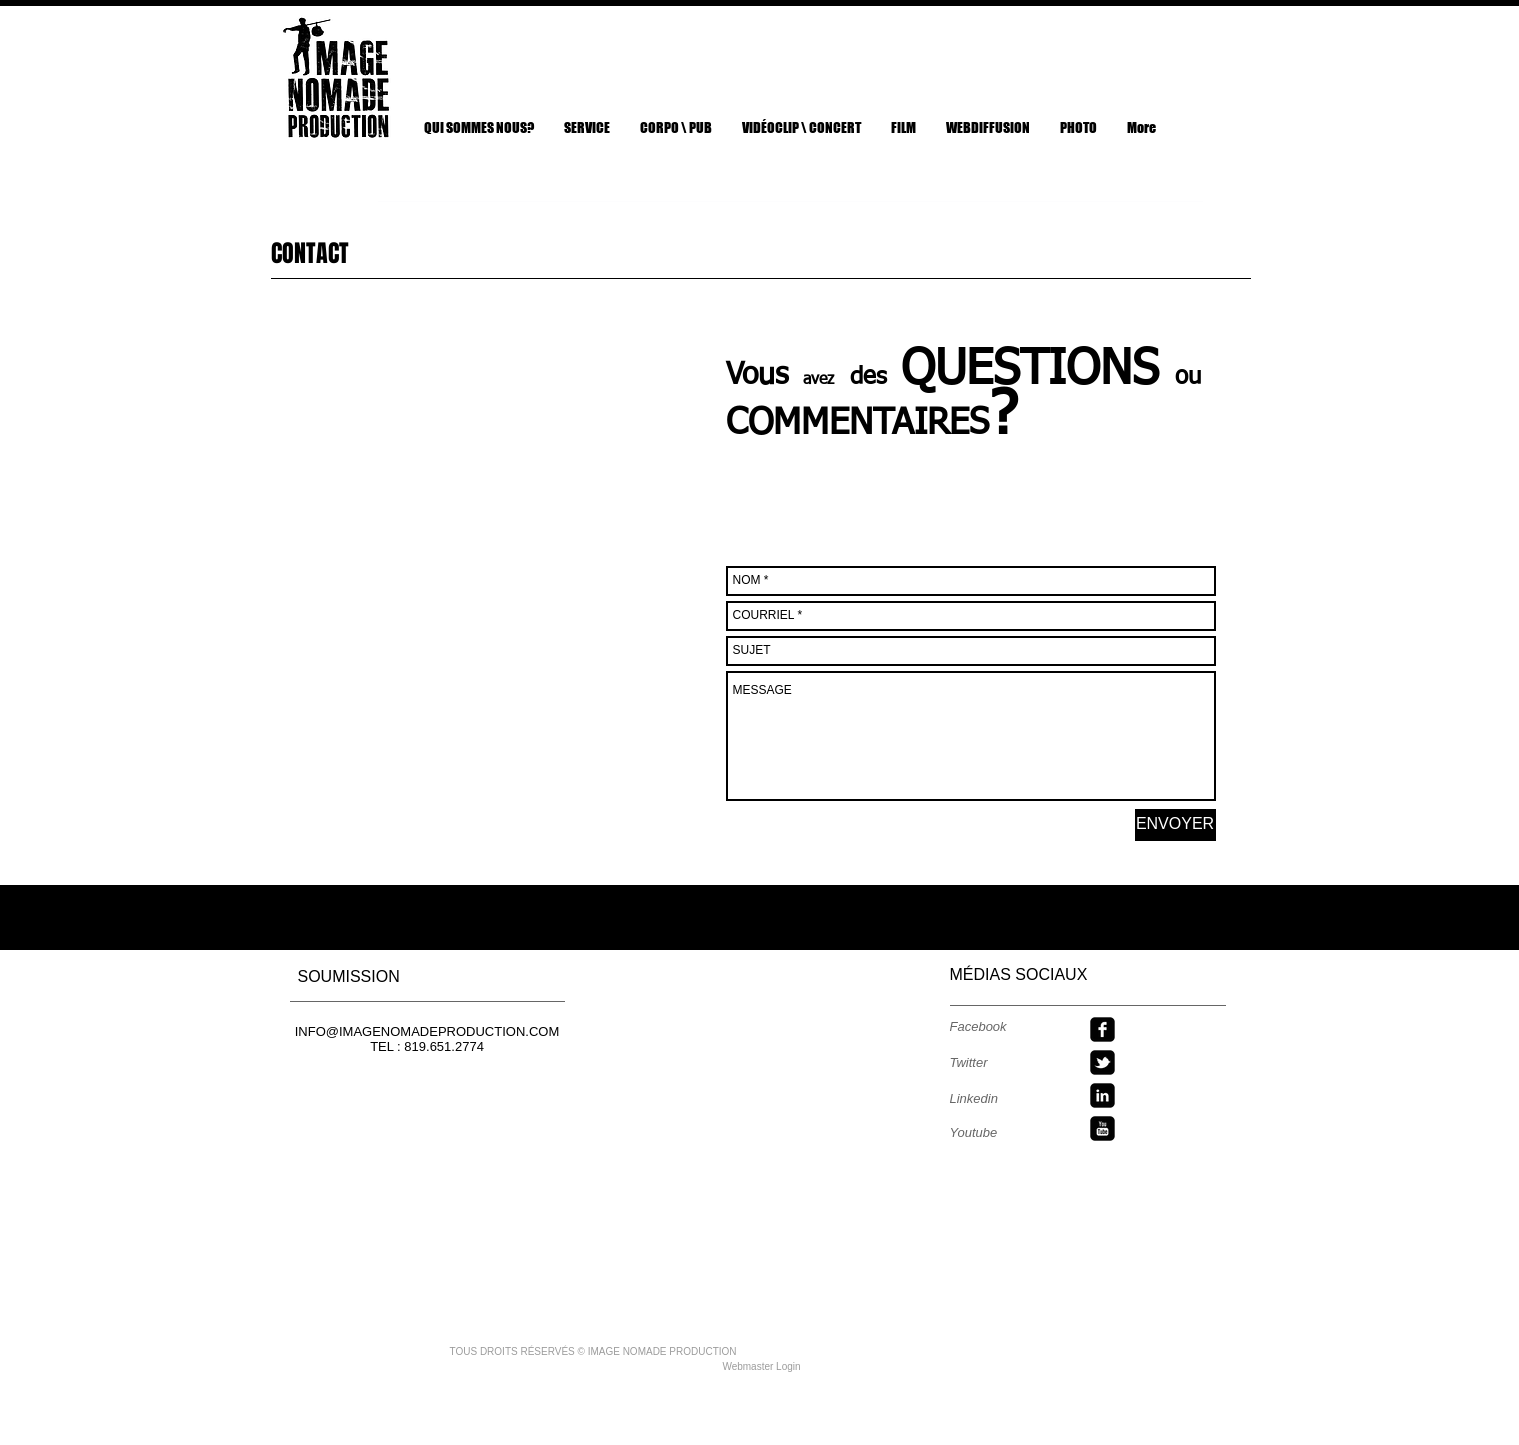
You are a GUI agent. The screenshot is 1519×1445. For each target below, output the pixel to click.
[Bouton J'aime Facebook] (1156, 40)
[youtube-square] (1102, 1128)
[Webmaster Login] (762, 1367)
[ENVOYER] (1175, 825)
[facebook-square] (1102, 1029)
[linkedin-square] (1102, 1095)
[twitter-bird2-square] (1102, 1062)
